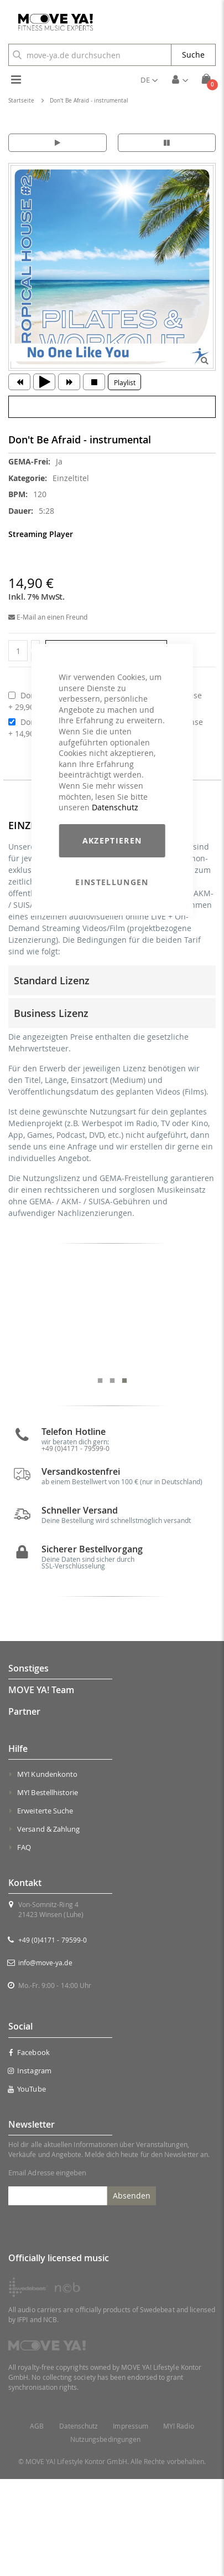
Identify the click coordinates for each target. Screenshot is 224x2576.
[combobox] (89, 55)
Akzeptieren (112, 840)
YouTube (27, 2186)
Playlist (125, 382)
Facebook (29, 2149)
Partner (24, 1809)
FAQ (24, 1945)
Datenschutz (115, 807)
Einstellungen (112, 882)
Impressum (130, 2523)
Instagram (29, 2168)
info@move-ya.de (45, 2060)
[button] (149, 80)
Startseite (21, 100)
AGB (37, 2523)
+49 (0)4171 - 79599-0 (52, 2037)
